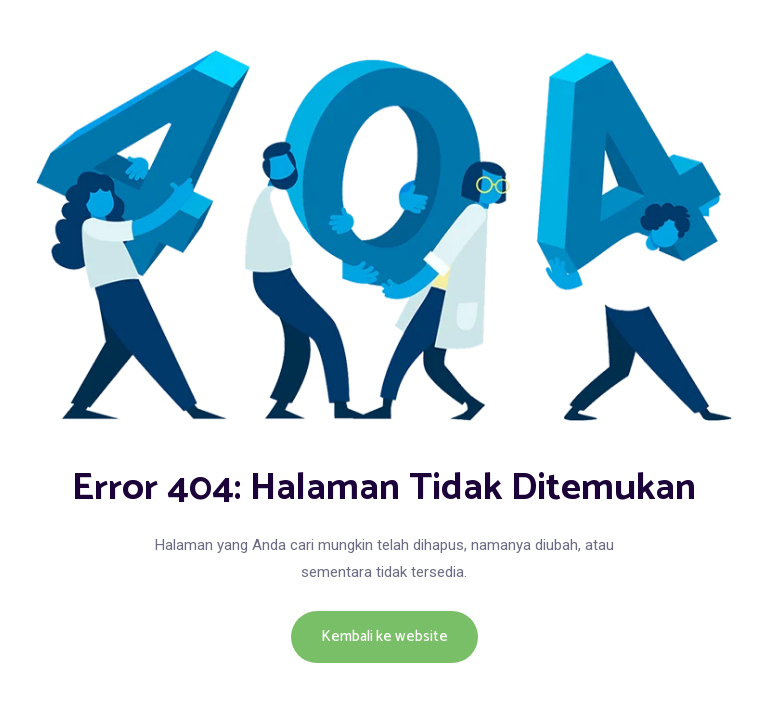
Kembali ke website (384, 636)
